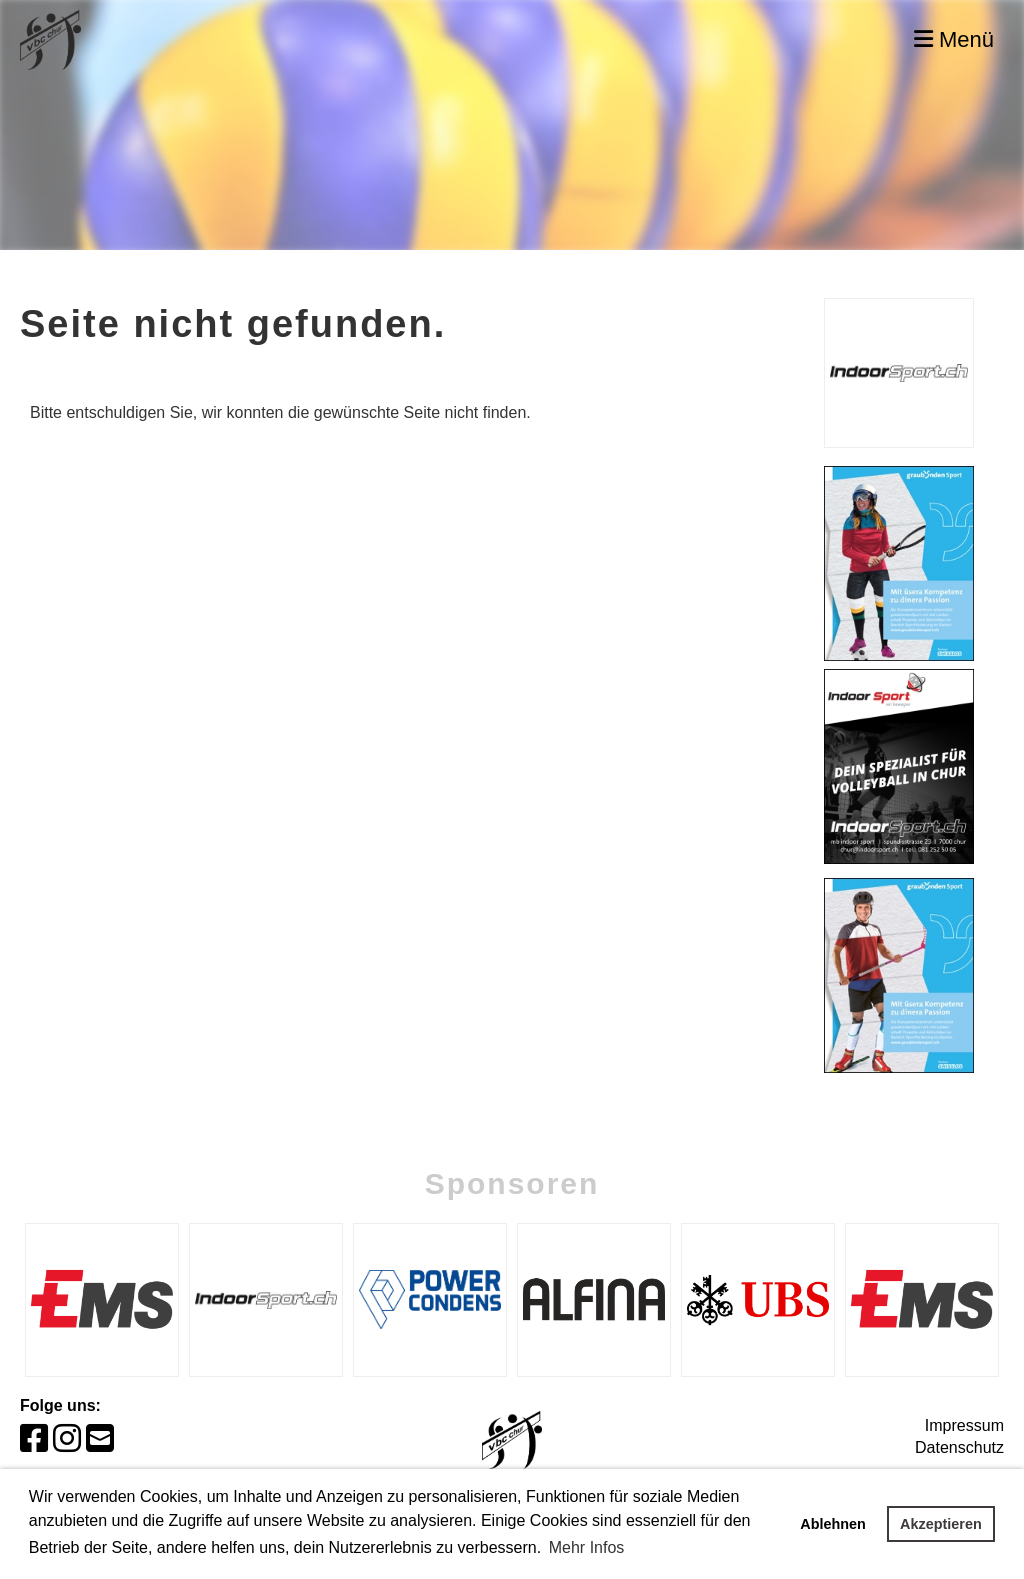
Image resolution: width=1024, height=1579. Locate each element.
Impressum (964, 1425)
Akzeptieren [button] (941, 1524)
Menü (954, 39)
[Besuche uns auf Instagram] (67, 1439)
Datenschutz (959, 1447)
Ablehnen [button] (833, 1524)
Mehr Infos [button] (587, 1547)
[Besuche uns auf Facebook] (34, 1439)
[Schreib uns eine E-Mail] (100, 1439)
